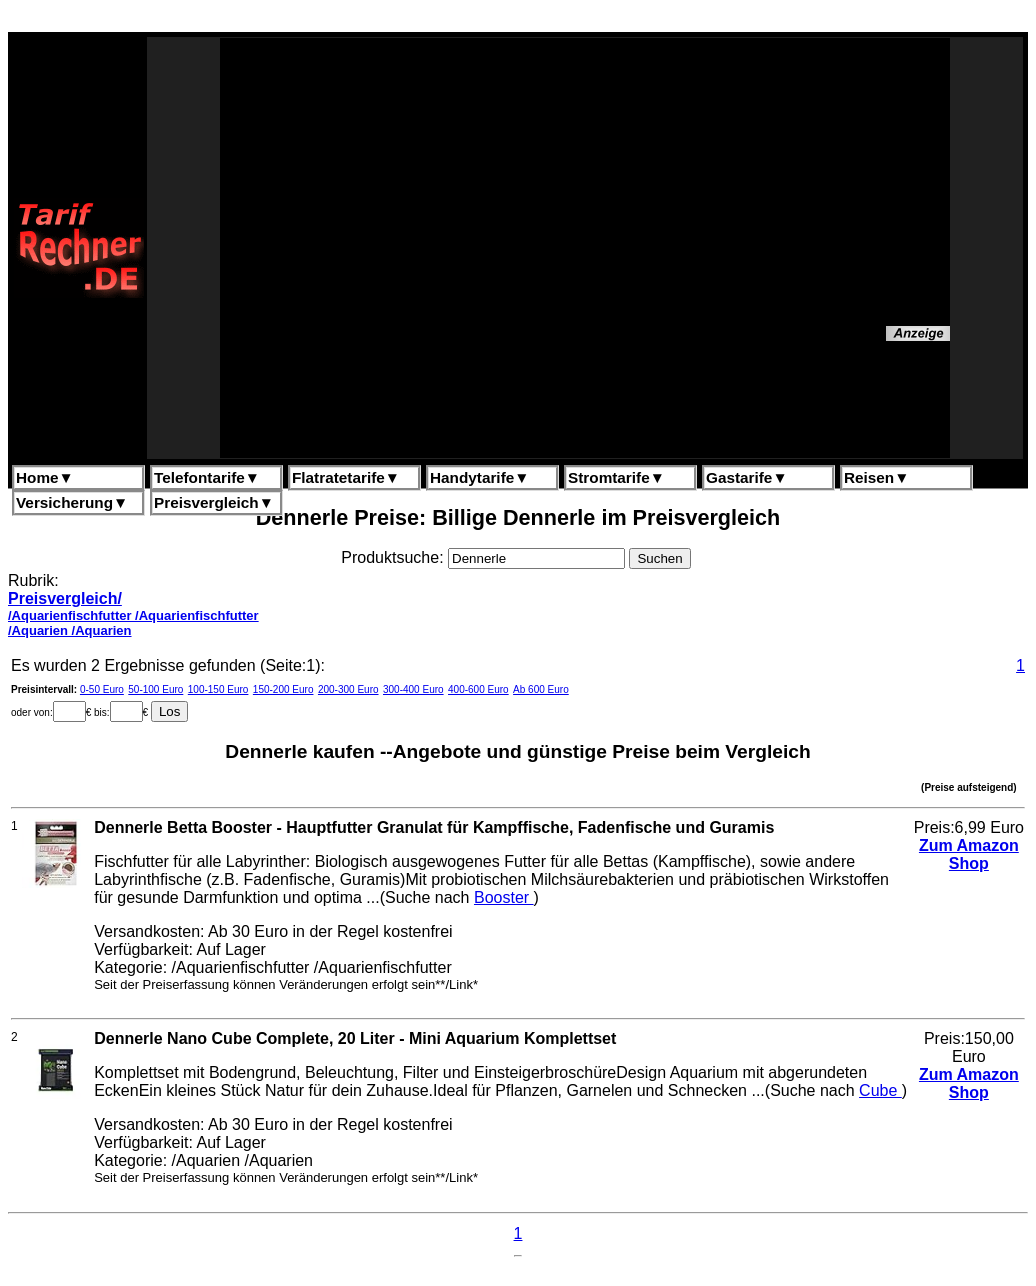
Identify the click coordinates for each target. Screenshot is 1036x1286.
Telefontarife (207, 477)
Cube (880, 1090)
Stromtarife (616, 477)
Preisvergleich (214, 502)
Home (45, 477)
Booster (504, 897)
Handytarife (479, 477)
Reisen (876, 477)
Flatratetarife (346, 477)
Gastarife (747, 477)
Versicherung (72, 502)
